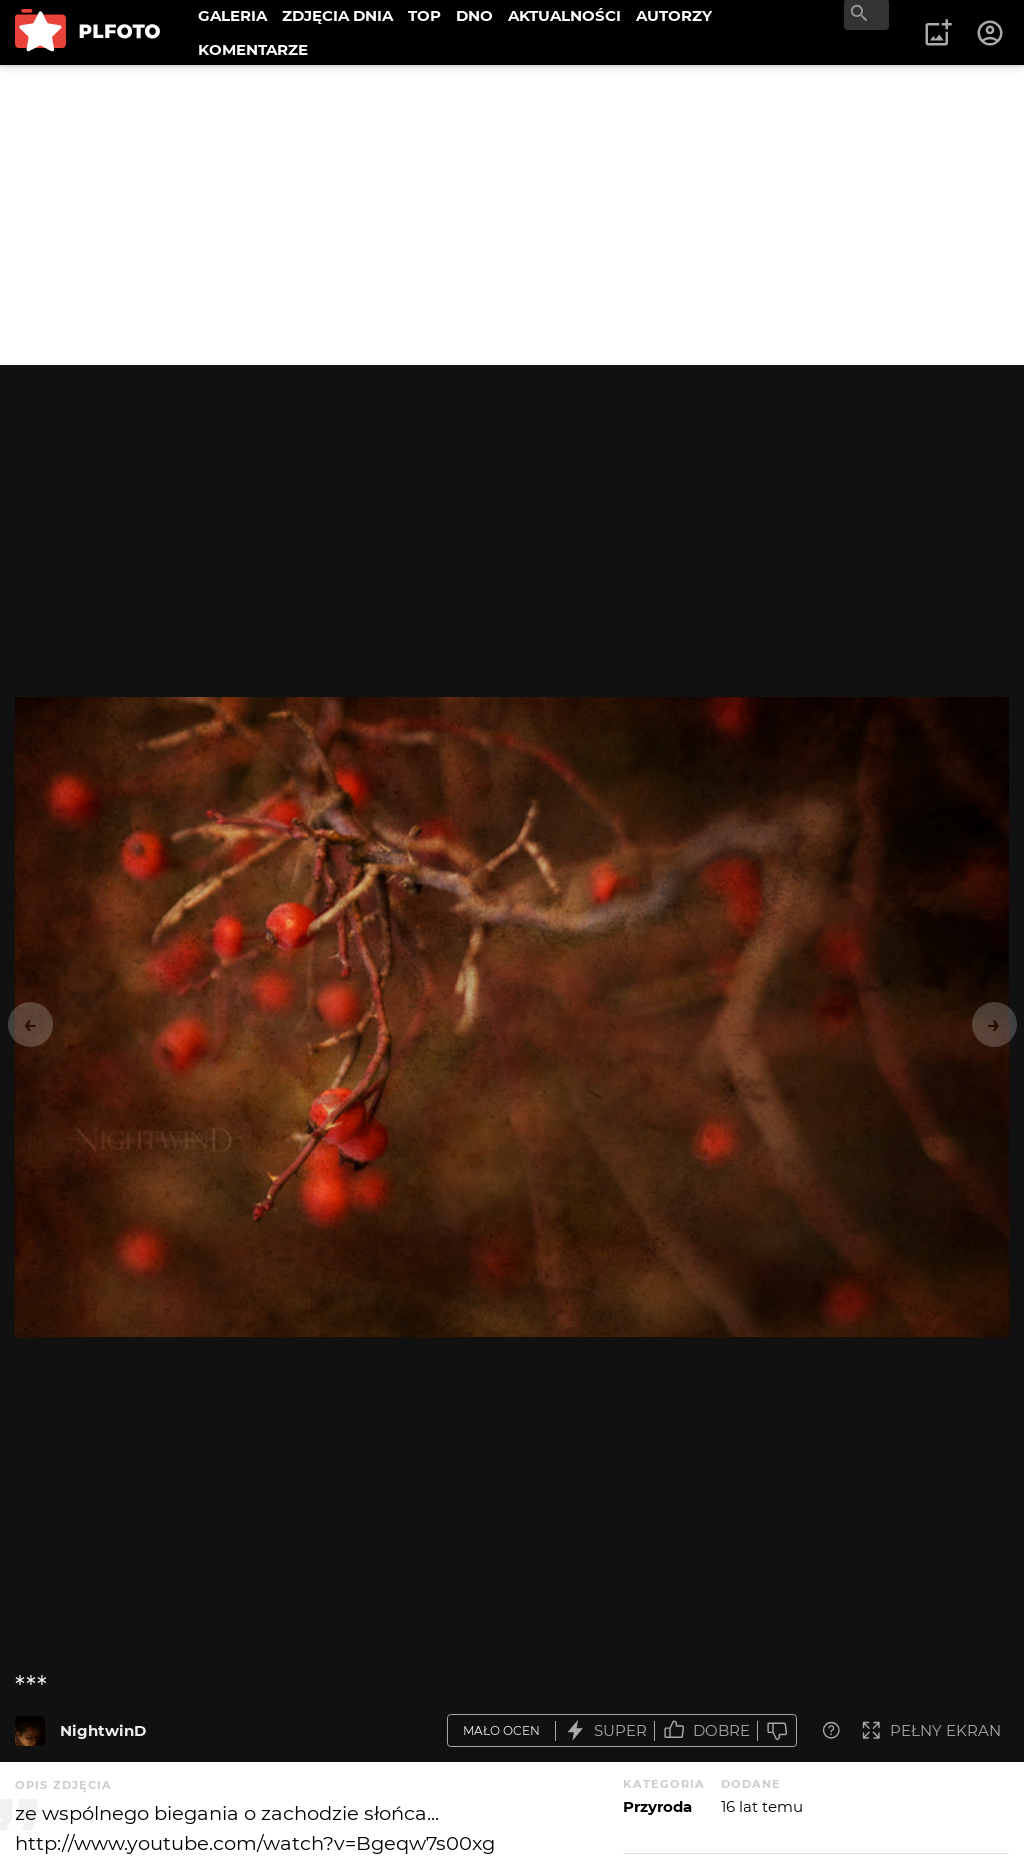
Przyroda (657, 1806)
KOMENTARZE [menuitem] (253, 49)
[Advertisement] (512, 215)
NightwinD (103, 1730)
